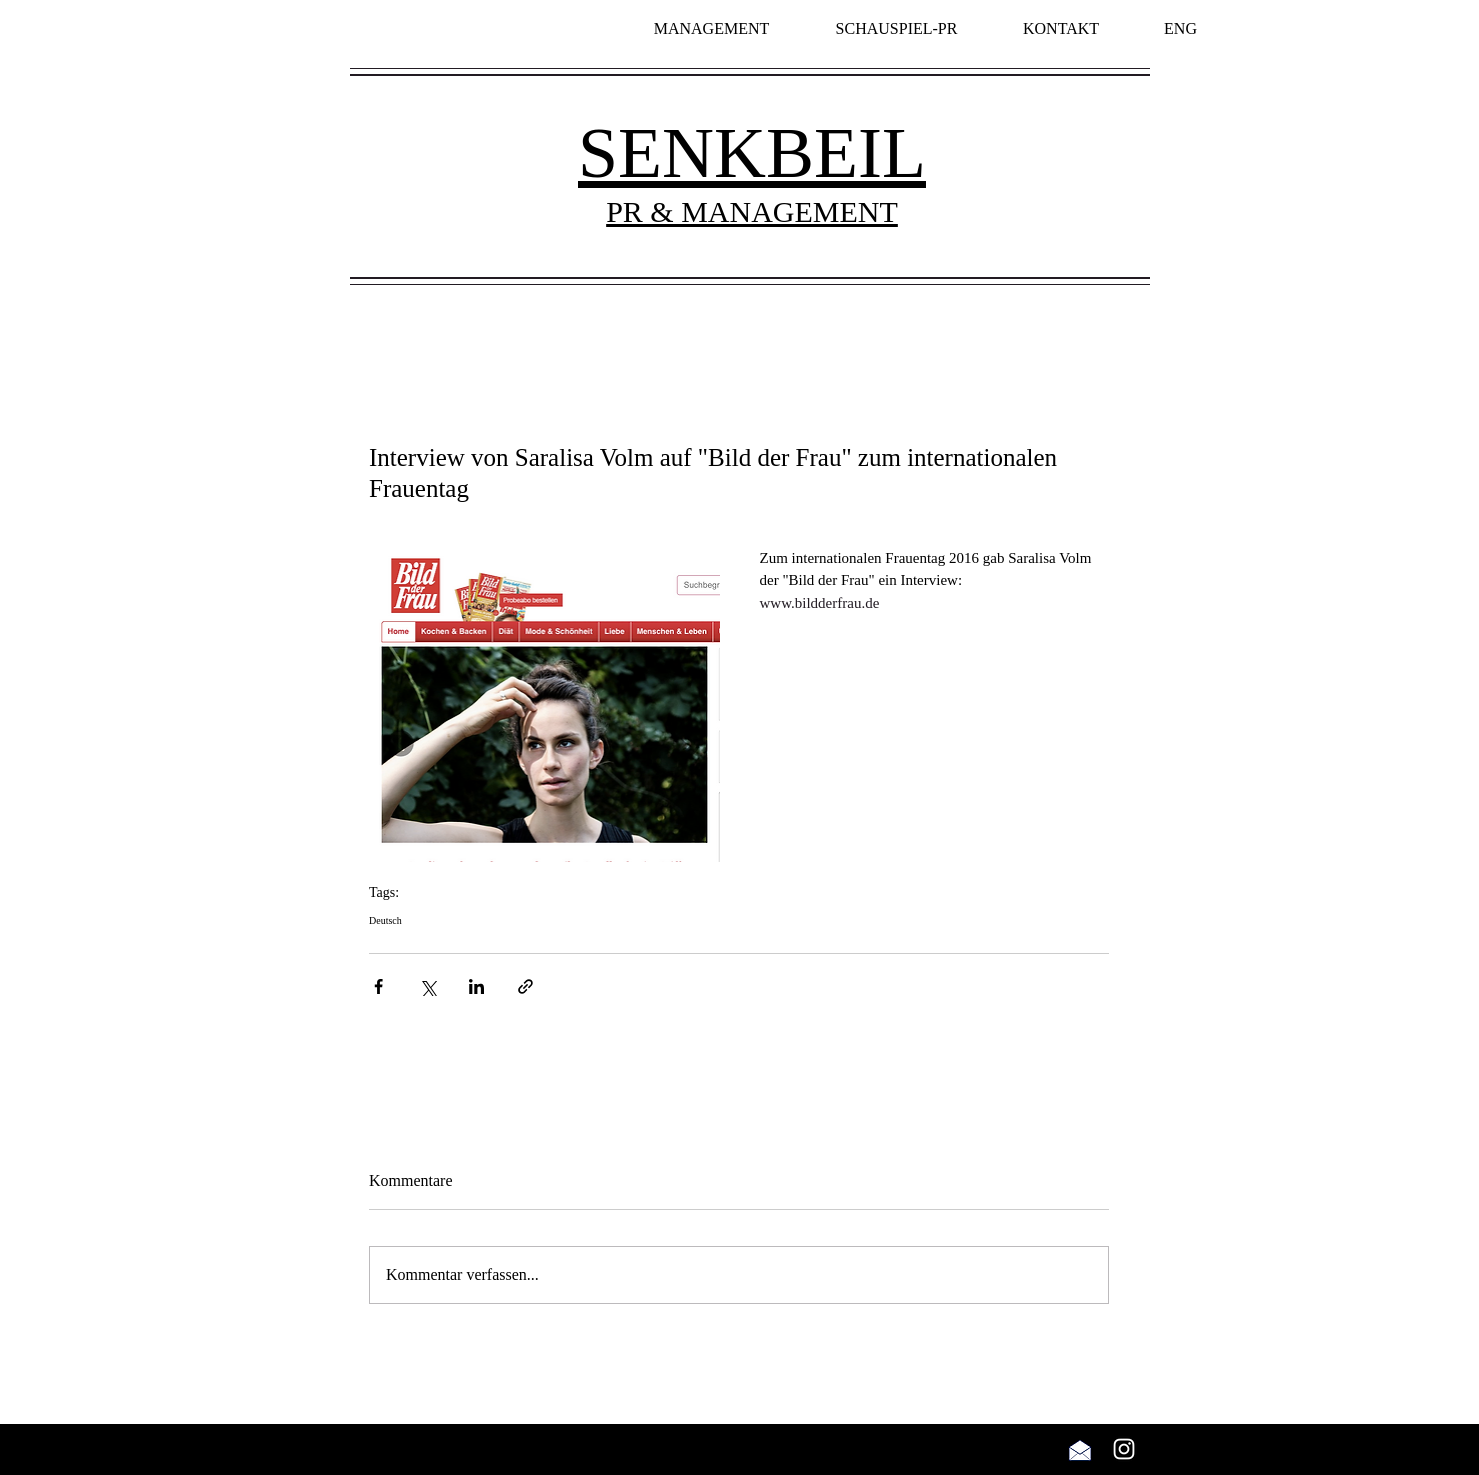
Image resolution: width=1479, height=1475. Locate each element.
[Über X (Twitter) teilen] (427, 986)
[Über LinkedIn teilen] (476, 986)
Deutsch (385, 920)
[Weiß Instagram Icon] (1124, 1449)
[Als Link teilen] (525, 986)
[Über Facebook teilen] (378, 986)
